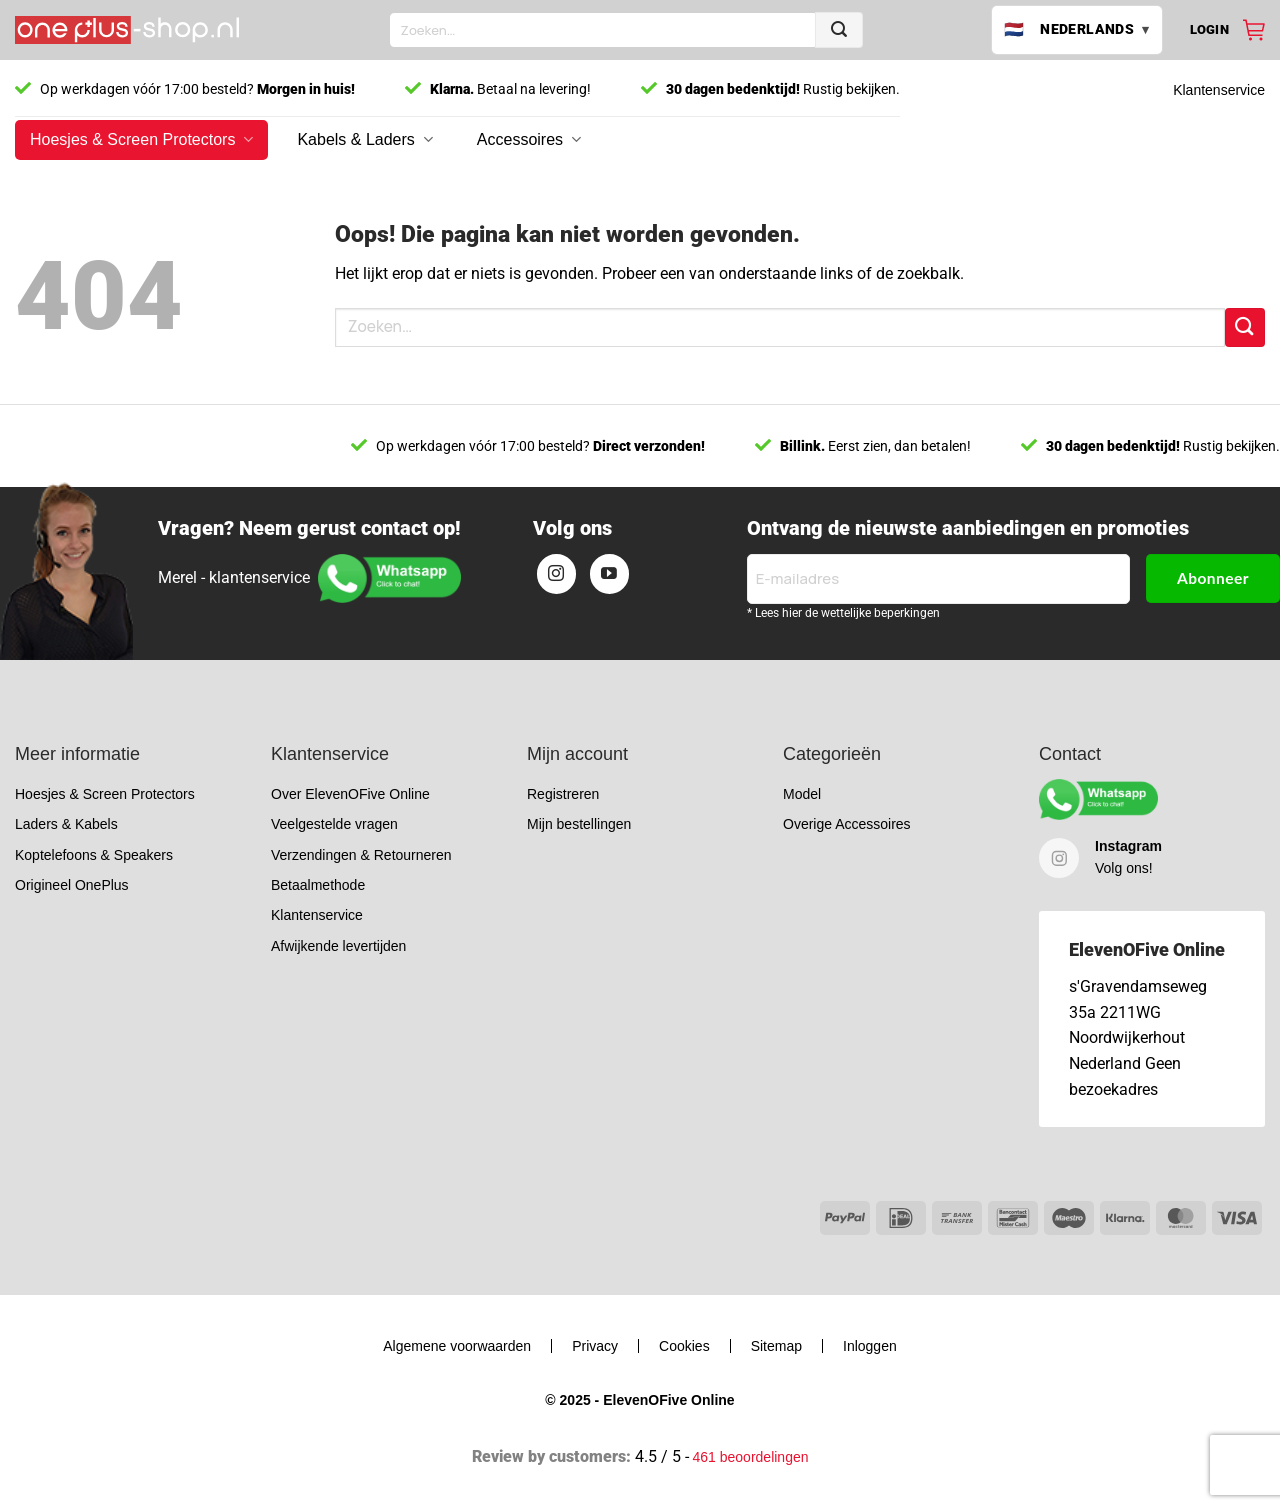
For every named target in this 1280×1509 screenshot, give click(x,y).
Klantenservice (1219, 90)
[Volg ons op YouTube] (610, 574)
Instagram (1128, 846)
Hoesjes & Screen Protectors (141, 139)
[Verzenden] (839, 30)
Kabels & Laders (364, 139)
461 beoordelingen (751, 1457)
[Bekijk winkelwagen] (1254, 30)
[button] (1209, 30)
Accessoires (529, 139)
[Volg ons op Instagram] (557, 574)
